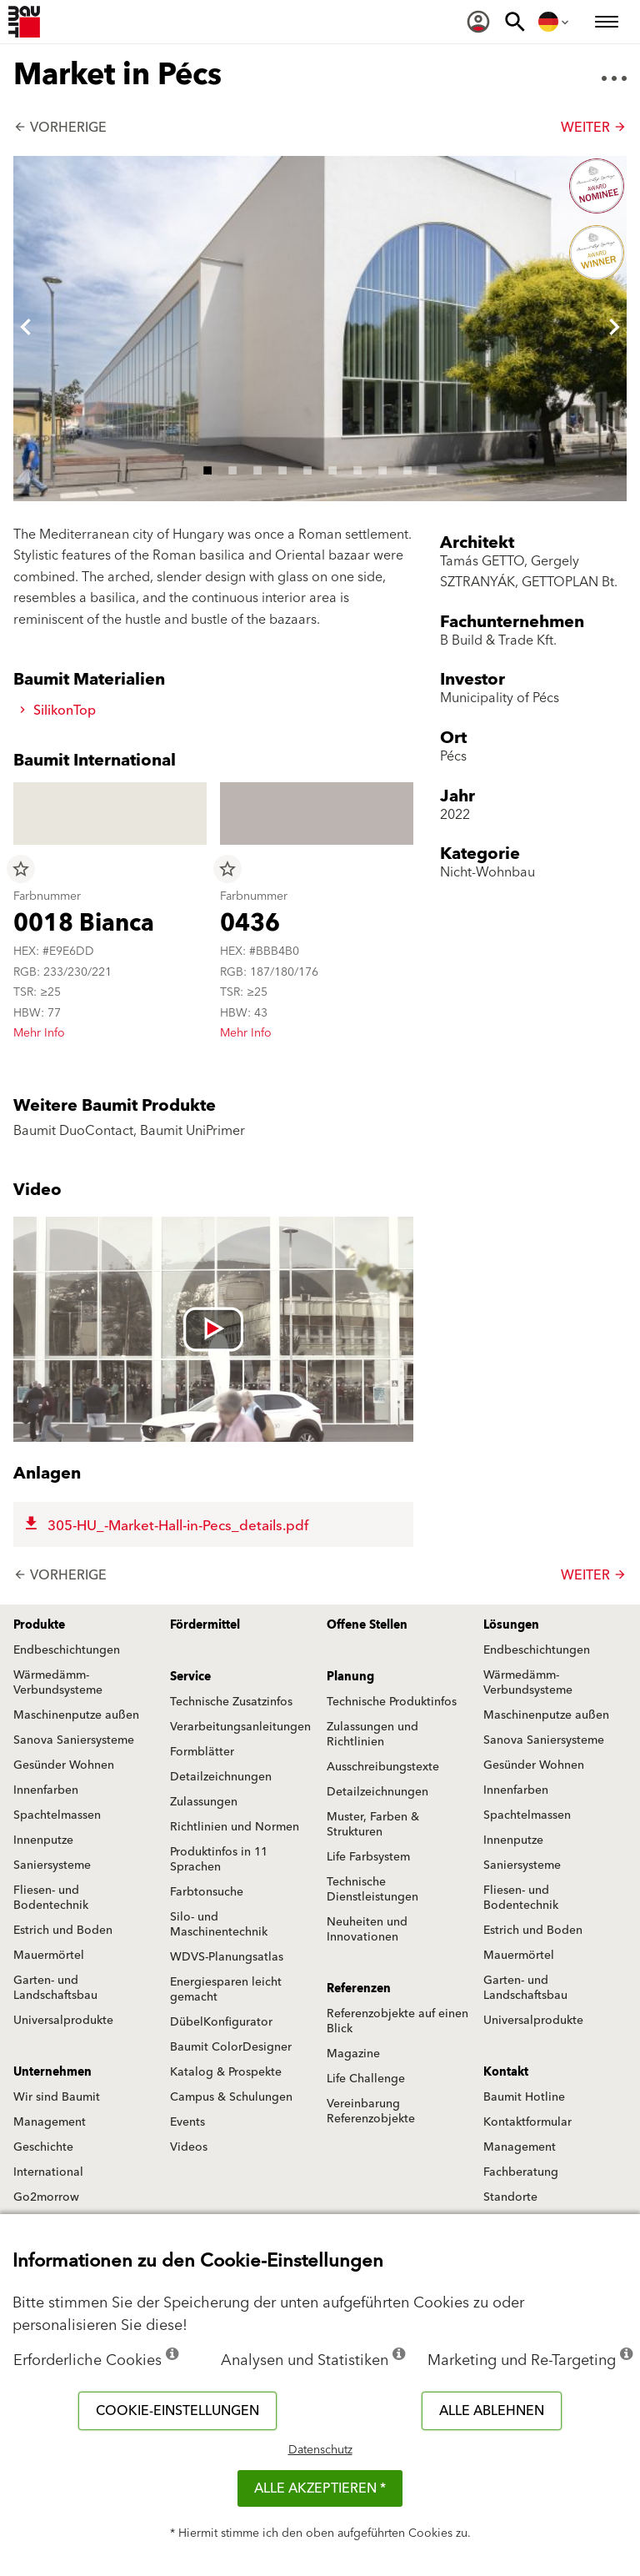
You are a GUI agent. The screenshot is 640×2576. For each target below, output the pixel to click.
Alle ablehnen (491, 2411)
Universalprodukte (63, 2021)
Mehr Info (39, 1033)
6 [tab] (332, 467)
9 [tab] (407, 467)
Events (187, 2122)
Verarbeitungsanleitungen (240, 1727)
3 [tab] (257, 467)
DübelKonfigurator (221, 2022)
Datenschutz (320, 2450)
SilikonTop (58, 710)
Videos (189, 2147)
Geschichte (43, 2147)
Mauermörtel (48, 1956)
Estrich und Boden (62, 1931)
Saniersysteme (52, 1865)
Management (49, 2122)
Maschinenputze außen (76, 1715)
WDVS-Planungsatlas (226, 1957)
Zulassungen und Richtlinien (372, 1734)
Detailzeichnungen (221, 1777)
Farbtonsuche (206, 1892)
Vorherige (60, 127)
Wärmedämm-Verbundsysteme (57, 1682)
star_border (21, 869)
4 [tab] (282, 467)
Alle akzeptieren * (320, 2488)
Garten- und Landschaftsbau (55, 1988)
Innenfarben (45, 1790)
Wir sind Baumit (56, 2097)
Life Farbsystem (368, 1857)
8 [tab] (382, 467)
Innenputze (43, 1840)
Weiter (594, 127)
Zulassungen (204, 1802)
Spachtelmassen (57, 1815)
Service (190, 1677)
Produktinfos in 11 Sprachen (219, 1859)
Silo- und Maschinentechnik (219, 1924)
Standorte (510, 2197)
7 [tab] (357, 467)
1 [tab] (207, 467)
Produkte (39, 1625)
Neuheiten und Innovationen (367, 1929)
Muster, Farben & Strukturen (373, 1824)
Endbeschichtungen (66, 1650)
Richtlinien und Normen (234, 1827)
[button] (25, 328)
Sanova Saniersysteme (73, 1740)
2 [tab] (232, 467)
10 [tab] (432, 467)
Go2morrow (46, 2197)
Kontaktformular (527, 2122)
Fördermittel (205, 1625)
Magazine (353, 2054)
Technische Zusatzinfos (231, 1702)
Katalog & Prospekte (226, 2072)
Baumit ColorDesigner (231, 2047)
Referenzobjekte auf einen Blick (397, 2021)
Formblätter (202, 1752)
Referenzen (359, 1989)
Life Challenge (366, 2079)
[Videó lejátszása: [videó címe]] (213, 1329)
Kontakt (505, 2072)
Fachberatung (520, 2172)
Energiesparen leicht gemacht (226, 1989)
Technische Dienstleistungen (372, 1889)
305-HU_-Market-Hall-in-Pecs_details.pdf (165, 1526)
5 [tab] (307, 467)
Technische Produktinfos (392, 1702)
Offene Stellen (367, 1625)
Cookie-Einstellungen (177, 2411)
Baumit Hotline (524, 2097)
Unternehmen (52, 2072)
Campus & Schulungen (231, 2097)
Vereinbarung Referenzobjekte (371, 2111)
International (48, 2172)
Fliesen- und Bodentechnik (50, 1898)
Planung (350, 1677)
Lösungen (511, 1625)
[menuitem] (478, 22)
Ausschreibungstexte (383, 1767)
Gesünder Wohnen (63, 1765)
